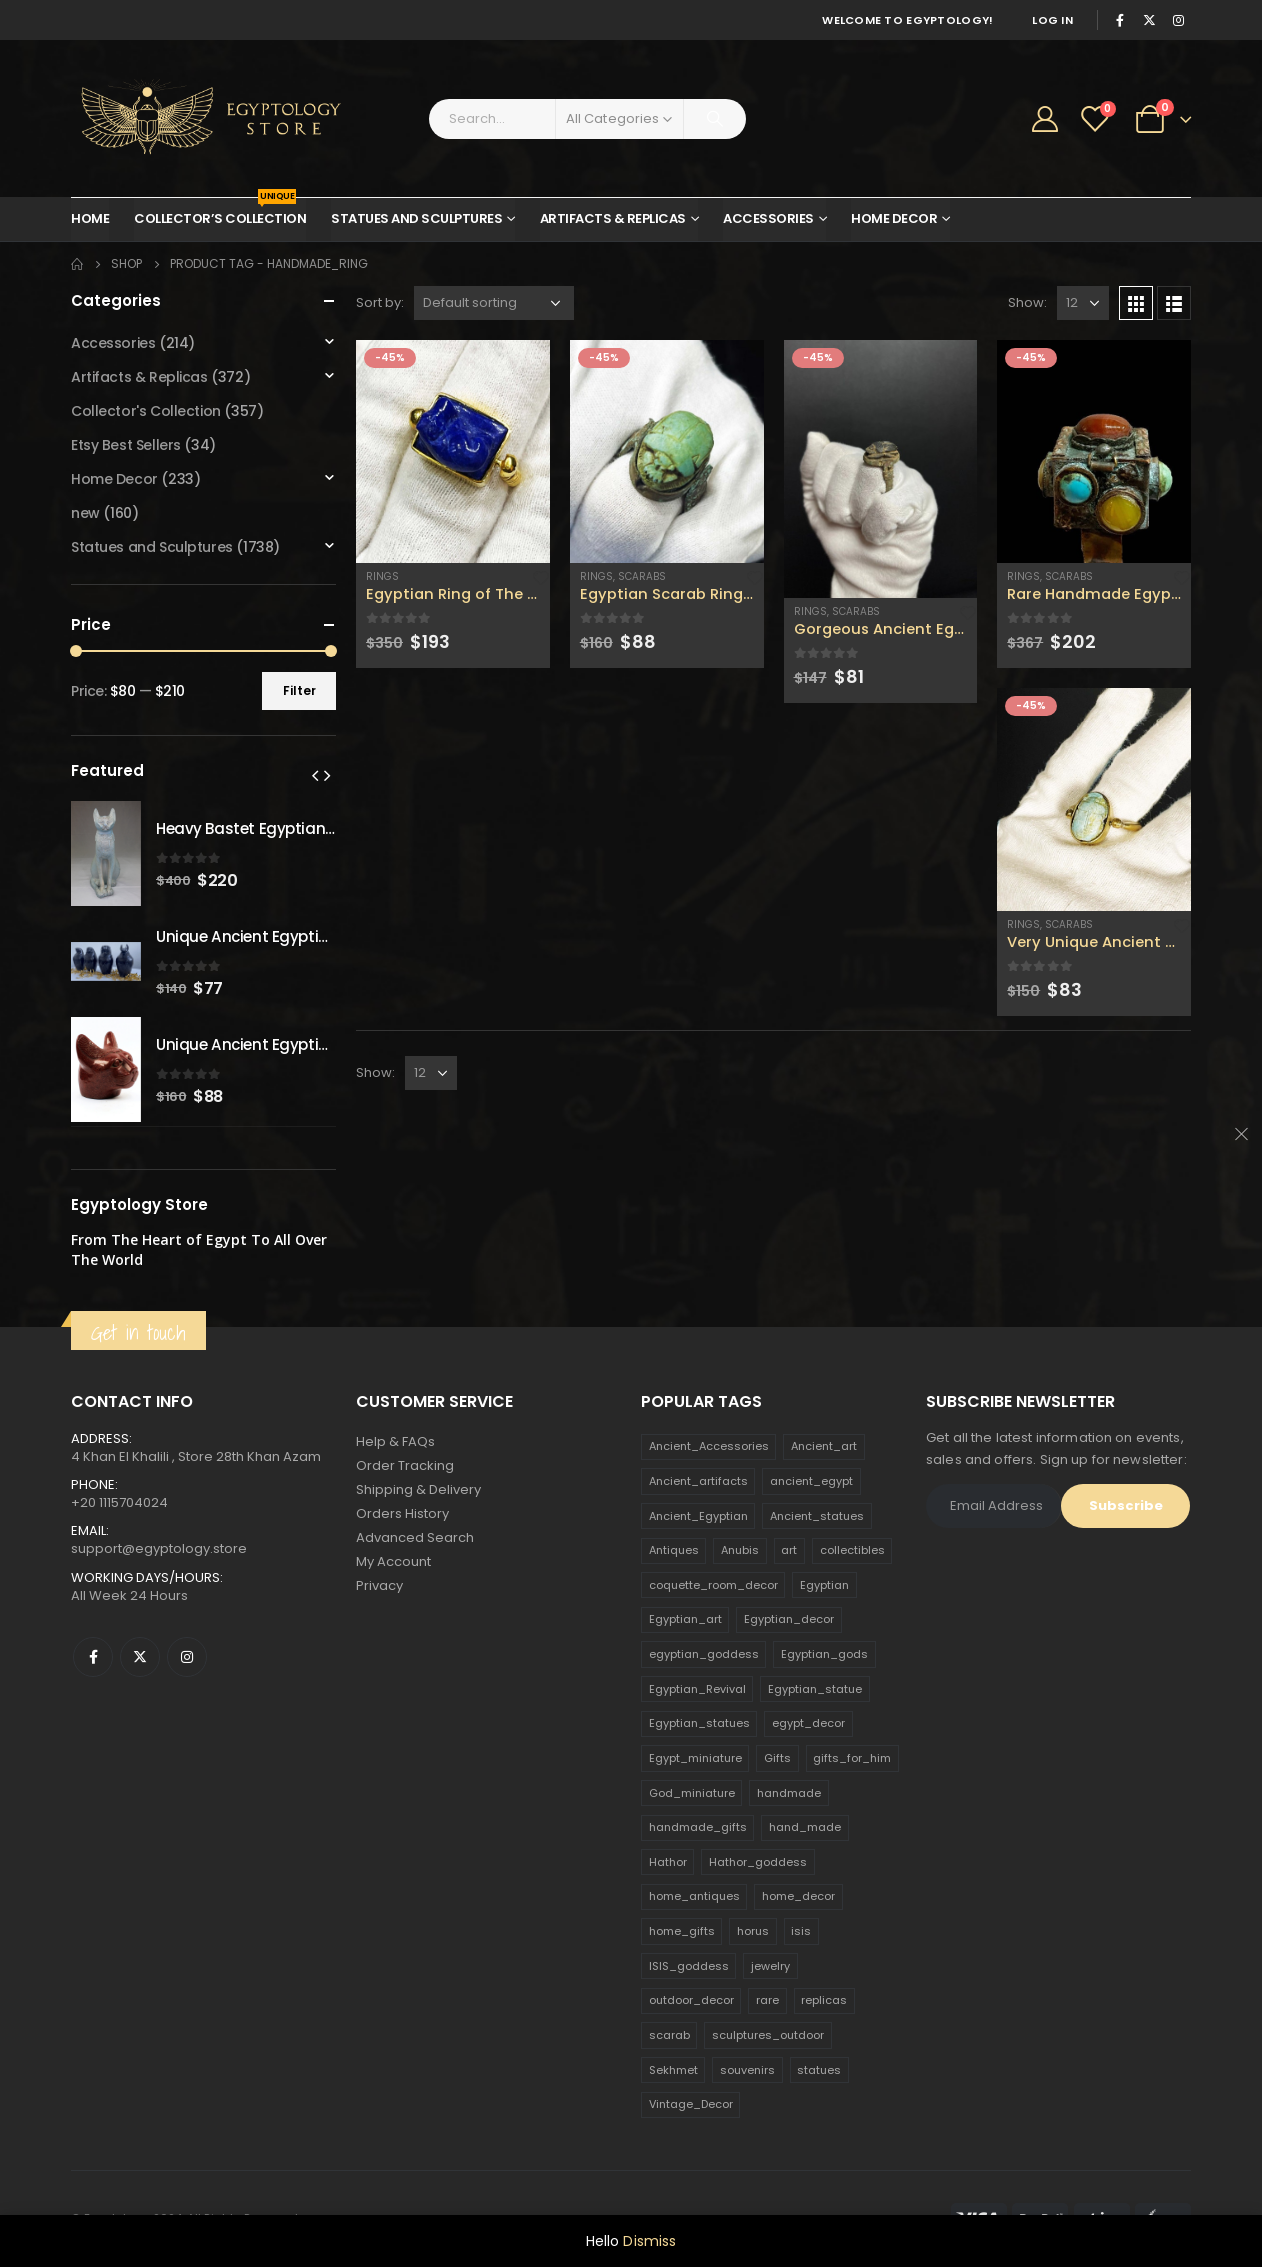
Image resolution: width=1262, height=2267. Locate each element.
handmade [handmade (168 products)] (789, 1793)
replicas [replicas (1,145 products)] (824, 2000)
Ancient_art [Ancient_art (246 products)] (824, 1446)
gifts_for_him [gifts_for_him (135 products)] (852, 1758)
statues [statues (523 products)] (819, 2070)
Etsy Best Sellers (126, 445)
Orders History (402, 1513)
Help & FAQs (395, 1441)
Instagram (187, 1657)
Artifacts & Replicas (613, 218)
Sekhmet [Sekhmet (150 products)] (673, 2070)
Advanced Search (415, 1537)
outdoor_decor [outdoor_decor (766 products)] (691, 2000)
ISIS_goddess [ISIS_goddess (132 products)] (689, 1966)
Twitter (140, 1657)
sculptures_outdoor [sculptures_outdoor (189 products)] (768, 2035)
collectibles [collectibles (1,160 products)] (852, 1550)
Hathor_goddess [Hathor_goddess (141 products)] (758, 1862)
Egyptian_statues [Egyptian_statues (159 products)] (699, 1723)
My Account (393, 1561)
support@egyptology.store (159, 1548)
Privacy (379, 1585)
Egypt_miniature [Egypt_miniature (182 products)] (695, 1758)
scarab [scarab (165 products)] (669, 2035)
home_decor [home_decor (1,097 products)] (798, 1896)
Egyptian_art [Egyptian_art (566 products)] (685, 1619)
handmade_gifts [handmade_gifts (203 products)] (698, 1827)
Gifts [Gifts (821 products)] (777, 1758)
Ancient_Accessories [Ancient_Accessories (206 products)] (709, 1446)
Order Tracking (405, 1465)
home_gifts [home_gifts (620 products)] (682, 1931)
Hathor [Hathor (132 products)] (668, 1862)
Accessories (768, 218)
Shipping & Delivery (418, 1489)
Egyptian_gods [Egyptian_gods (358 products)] (824, 1654)
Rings (382, 576)
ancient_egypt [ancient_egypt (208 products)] (811, 1481)
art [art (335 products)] (789, 1550)
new (85, 513)
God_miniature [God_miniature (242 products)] (692, 1793)
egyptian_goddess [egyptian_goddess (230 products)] (704, 1654)
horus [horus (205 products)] (753, 1931)
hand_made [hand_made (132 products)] (805, 1827)
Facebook (93, 1657)
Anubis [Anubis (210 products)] (740, 1550)
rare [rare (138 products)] (767, 2000)
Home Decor (894, 218)
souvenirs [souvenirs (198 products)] (747, 2070)
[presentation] (315, 775)
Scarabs (642, 576)
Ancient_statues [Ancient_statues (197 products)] (817, 1516)
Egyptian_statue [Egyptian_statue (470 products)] (815, 1689)
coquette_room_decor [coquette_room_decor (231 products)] (713, 1585)
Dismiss (649, 2241)
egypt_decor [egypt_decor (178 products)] (808, 1723)
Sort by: (380, 302)
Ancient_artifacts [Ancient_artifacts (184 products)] (698, 1481)
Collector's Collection (146, 411)
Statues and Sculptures (416, 218)
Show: (1027, 302)
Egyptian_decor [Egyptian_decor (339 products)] (789, 1619)
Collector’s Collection (220, 213)
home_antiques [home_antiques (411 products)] (694, 1896)
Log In (1052, 20)
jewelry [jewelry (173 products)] (770, 1966)
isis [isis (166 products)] (801, 1931)
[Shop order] (494, 303)
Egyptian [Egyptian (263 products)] (824, 1585)
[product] (453, 451)
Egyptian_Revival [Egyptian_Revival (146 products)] (697, 1689)
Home (90, 218)
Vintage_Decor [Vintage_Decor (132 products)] (691, 2104)
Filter (299, 690)
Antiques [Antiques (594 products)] (674, 1550)
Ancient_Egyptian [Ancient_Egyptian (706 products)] (698, 1516)
